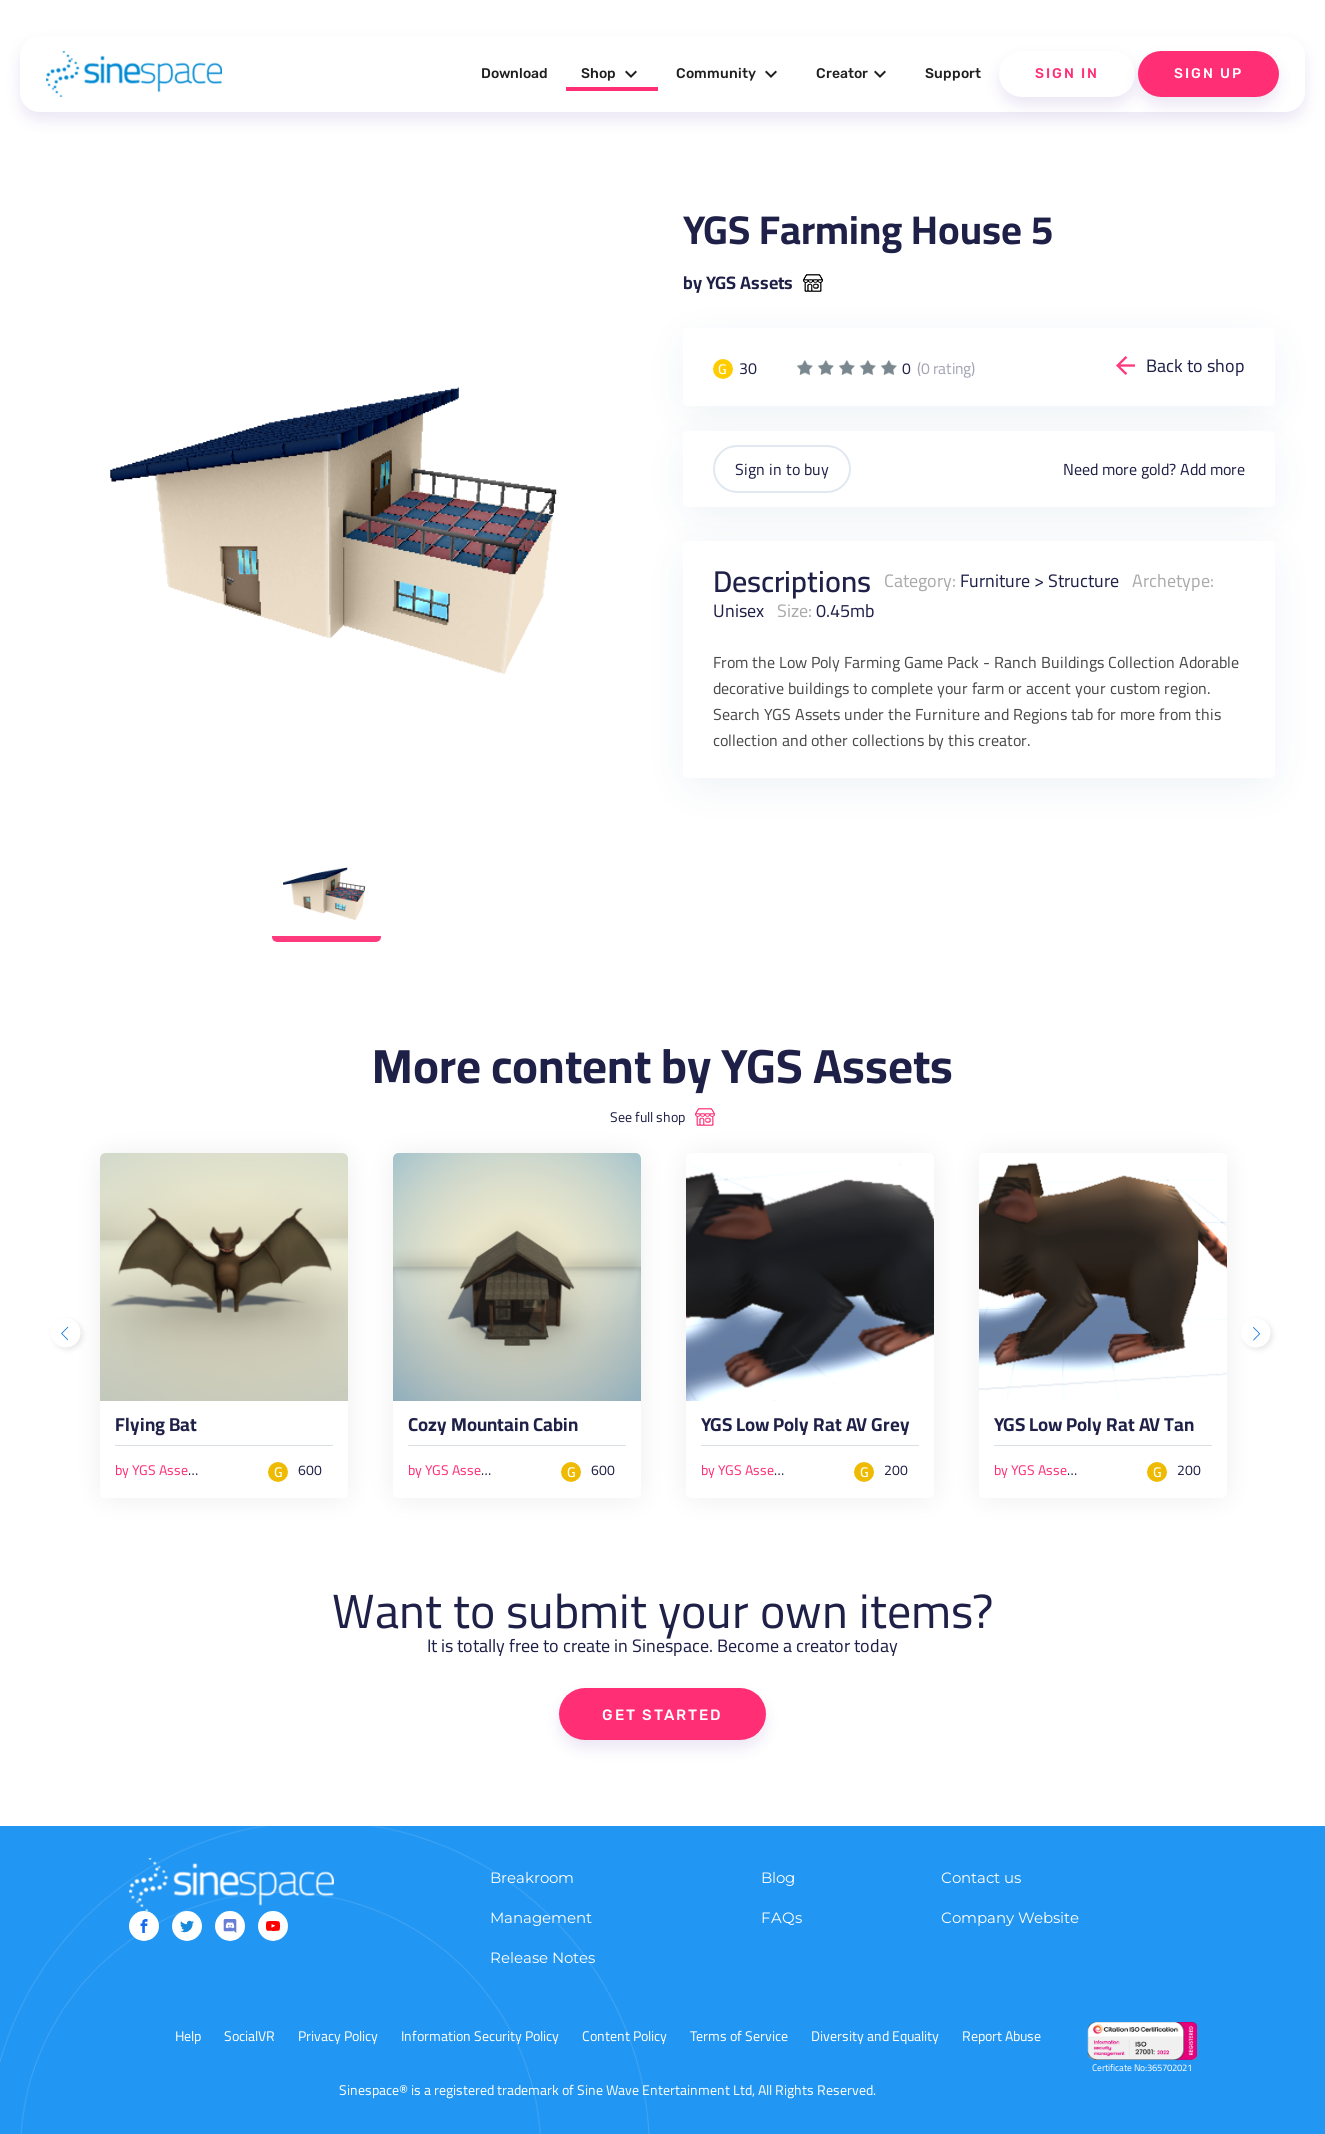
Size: (794, 610)
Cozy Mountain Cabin (493, 1429)
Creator (854, 74)
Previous (68, 1335)
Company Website (1010, 1917)
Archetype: (1173, 580)
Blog (778, 1877)
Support (953, 73)
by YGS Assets (738, 283)
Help (188, 2036)
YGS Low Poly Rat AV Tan (1094, 1429)
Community (729, 74)
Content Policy (624, 2036)
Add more (1212, 469)
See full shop (647, 1117)
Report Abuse (1001, 2036)
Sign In (1067, 73)
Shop (612, 74)
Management (541, 1917)
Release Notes (542, 1957)
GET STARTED (662, 1715)
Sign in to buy (782, 469)
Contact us (981, 1877)
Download (514, 73)
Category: (920, 580)
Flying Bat (156, 1429)
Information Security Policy (480, 2036)
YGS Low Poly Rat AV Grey (805, 1429)
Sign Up (1208, 73)
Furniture (995, 580)
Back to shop (1195, 365)
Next (1258, 1335)
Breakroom (532, 1877)
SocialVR (249, 2036)
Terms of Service (739, 2036)
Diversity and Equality (875, 2036)
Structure (1083, 580)
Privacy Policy (338, 2036)
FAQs (781, 1917)
